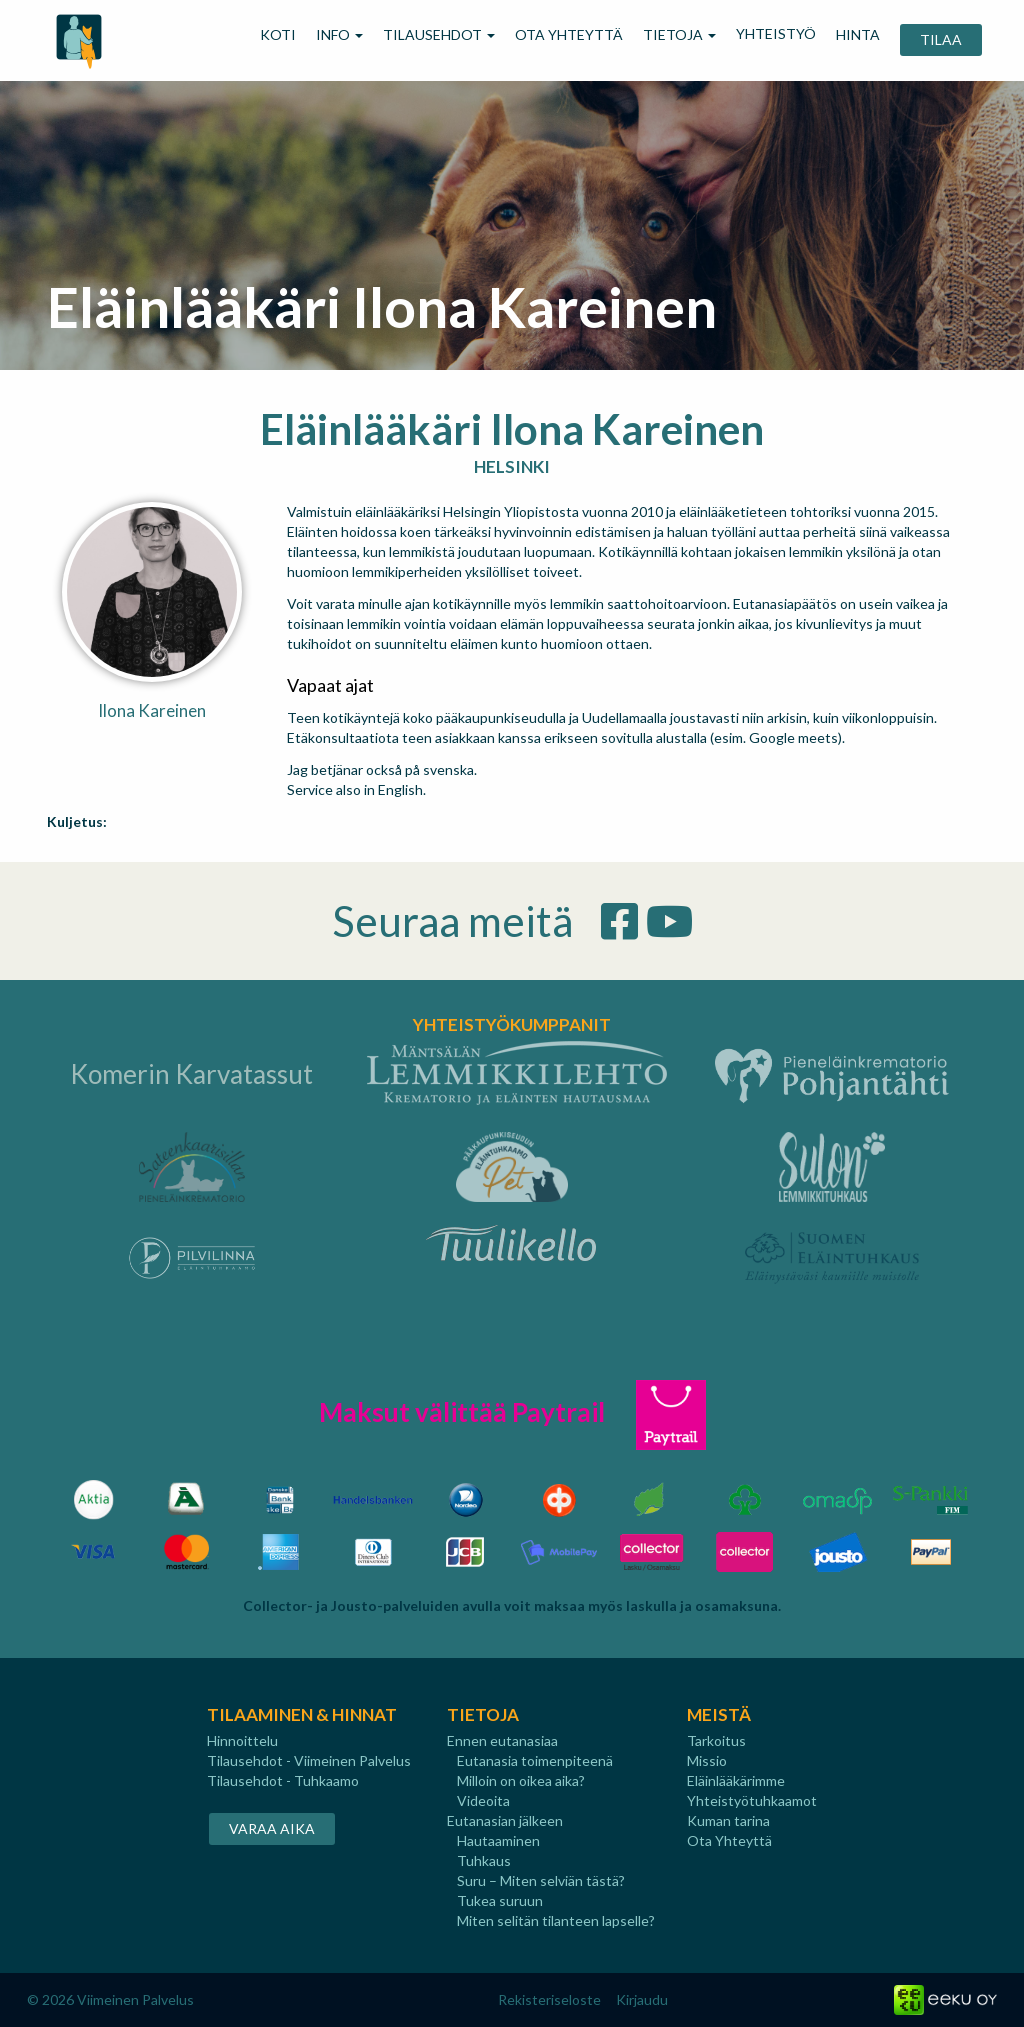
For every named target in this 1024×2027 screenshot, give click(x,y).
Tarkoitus (716, 1740)
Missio (707, 1760)
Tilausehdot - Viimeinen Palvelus (309, 1760)
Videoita (483, 1800)
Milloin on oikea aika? (521, 1780)
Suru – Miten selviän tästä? (541, 1880)
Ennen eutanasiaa (502, 1740)
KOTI (278, 34)
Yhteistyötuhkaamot (752, 1800)
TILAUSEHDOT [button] (439, 34)
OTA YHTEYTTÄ (569, 34)
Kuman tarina (728, 1820)
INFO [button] (339, 34)
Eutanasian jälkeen (505, 1820)
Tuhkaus (484, 1860)
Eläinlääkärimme (736, 1780)
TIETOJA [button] (679, 34)
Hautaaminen (498, 1840)
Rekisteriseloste (549, 1999)
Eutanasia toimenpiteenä (535, 1760)
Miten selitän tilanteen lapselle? (556, 1920)
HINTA (858, 34)
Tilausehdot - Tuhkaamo (283, 1780)
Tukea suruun (500, 1900)
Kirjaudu (642, 1999)
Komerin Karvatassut (191, 1074)
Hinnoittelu (242, 1740)
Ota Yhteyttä (729, 1840)
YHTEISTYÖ (776, 33)
